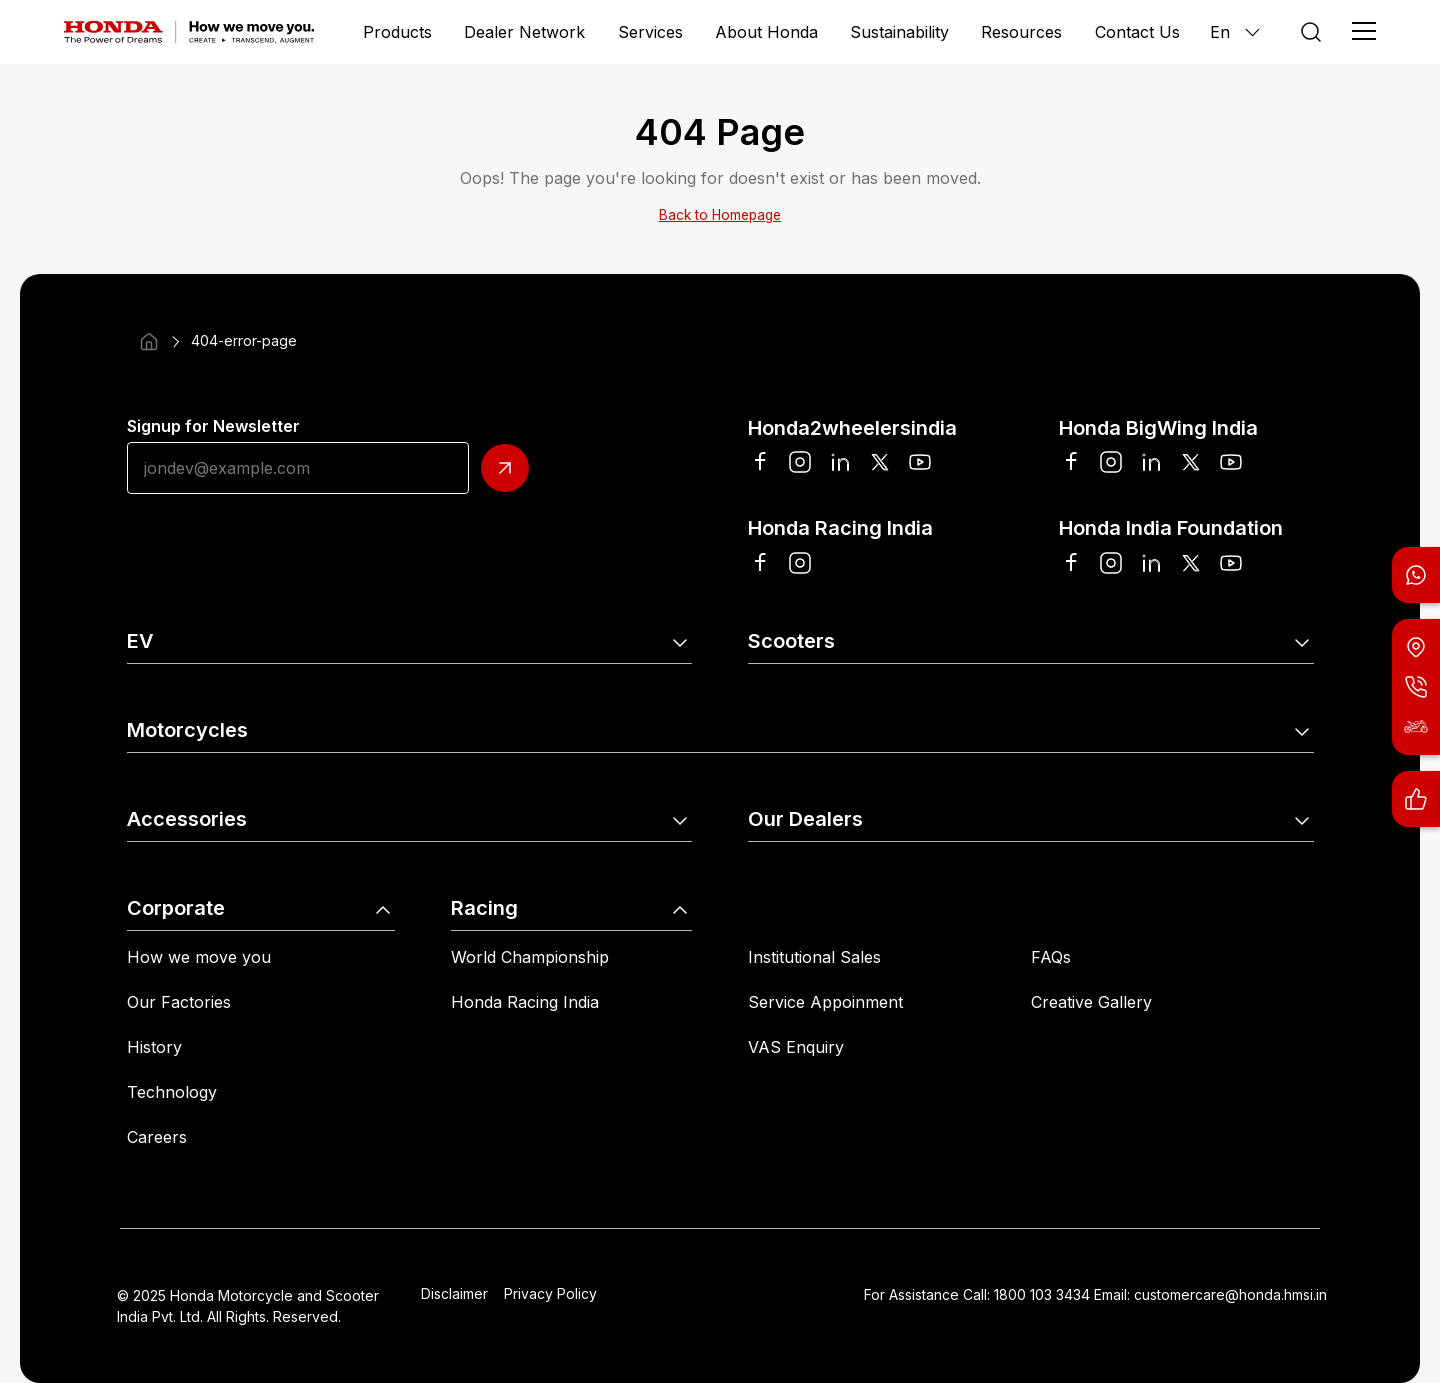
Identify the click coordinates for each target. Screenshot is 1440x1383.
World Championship (530, 957)
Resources (1021, 32)
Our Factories (179, 1002)
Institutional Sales (814, 957)
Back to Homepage (720, 215)
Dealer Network (524, 32)
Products (397, 32)
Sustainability (899, 32)
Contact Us (1137, 32)
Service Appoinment (825, 1002)
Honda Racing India (525, 1002)
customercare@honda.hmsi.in (1230, 1294)
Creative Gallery (1091, 1002)
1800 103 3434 (1042, 1294)
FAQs (1051, 957)
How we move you (199, 957)
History (154, 1047)
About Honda (766, 32)
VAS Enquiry (796, 1047)
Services (650, 32)
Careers (157, 1137)
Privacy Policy (550, 1293)
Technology (172, 1092)
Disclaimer (454, 1293)
